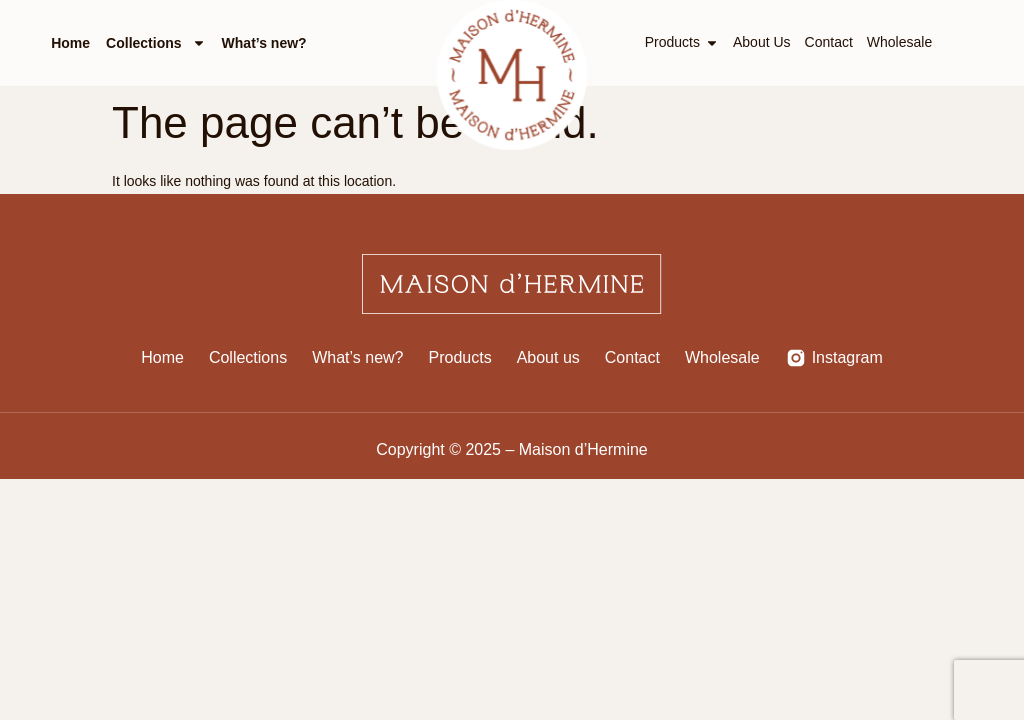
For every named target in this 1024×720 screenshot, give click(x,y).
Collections (155, 43)
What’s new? (264, 43)
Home (70, 43)
